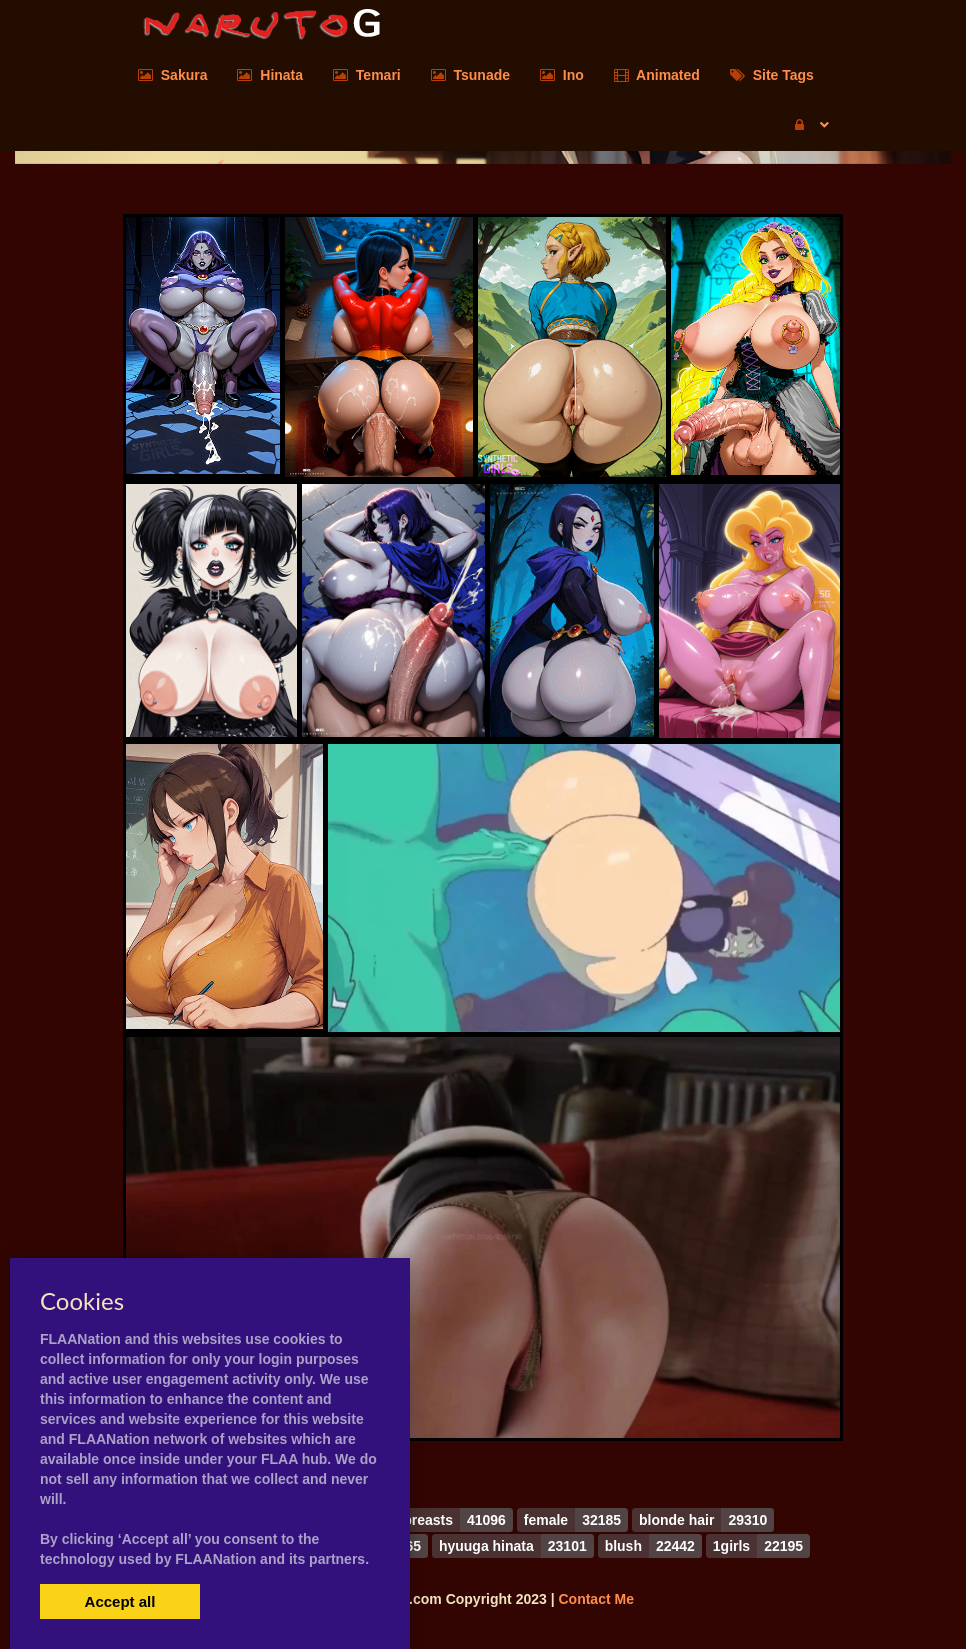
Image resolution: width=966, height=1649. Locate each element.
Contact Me (595, 1599)
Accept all (120, 1601)
